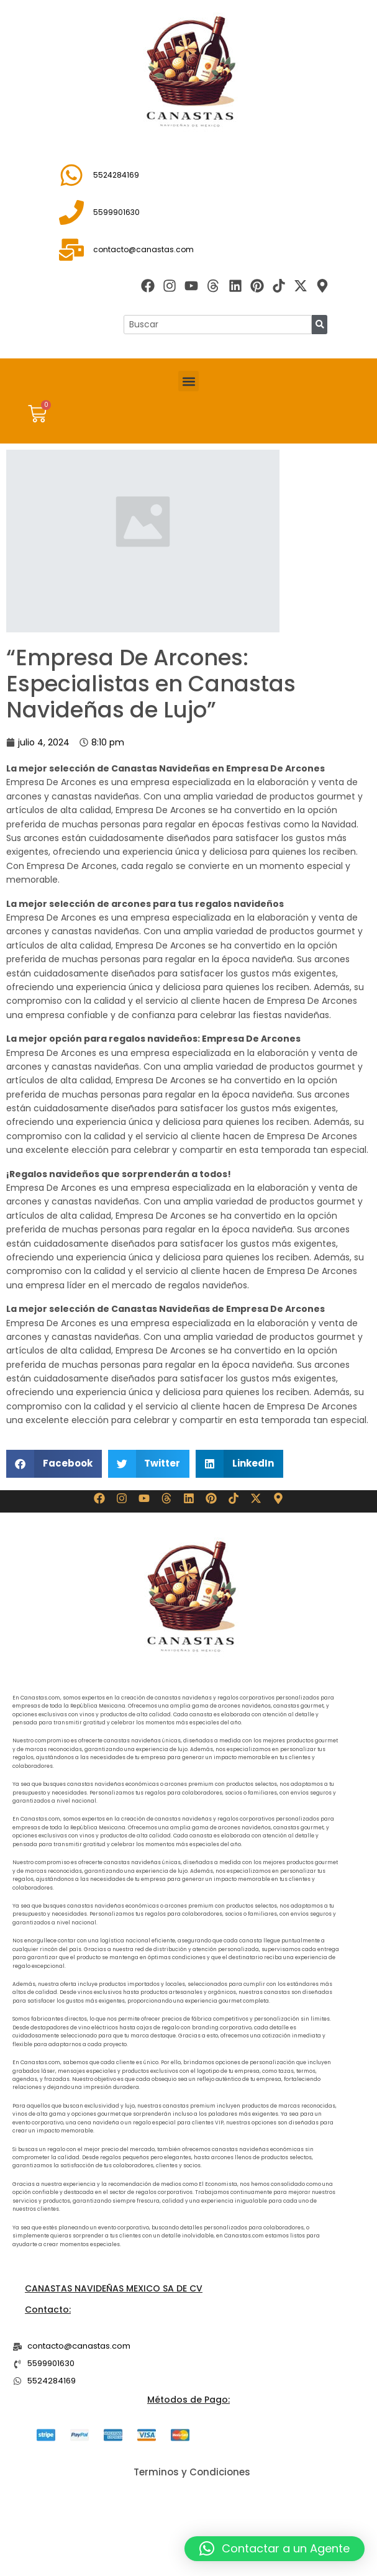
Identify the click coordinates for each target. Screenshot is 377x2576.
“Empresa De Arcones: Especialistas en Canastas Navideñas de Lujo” (151, 683)
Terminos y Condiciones (192, 2471)
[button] (188, 381)
